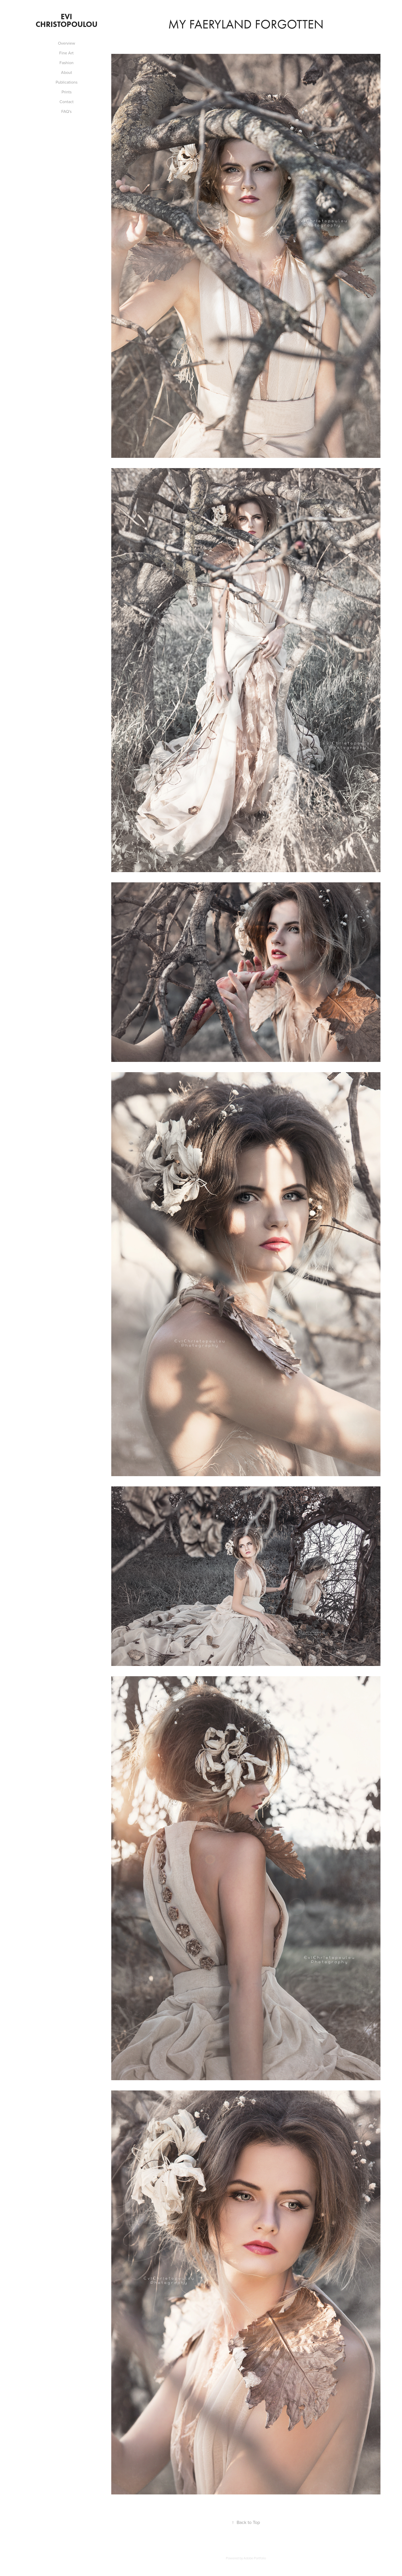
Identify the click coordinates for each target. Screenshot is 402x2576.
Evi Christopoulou (66, 20)
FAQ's (66, 111)
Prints (67, 92)
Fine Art (66, 53)
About (66, 72)
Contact (66, 101)
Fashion (66, 62)
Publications (66, 82)
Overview (66, 43)
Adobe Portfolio (255, 2558)
